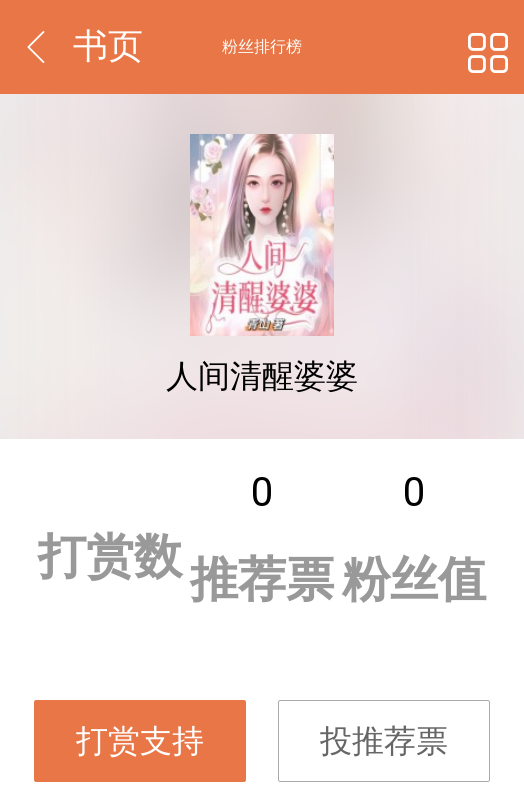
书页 (108, 46)
